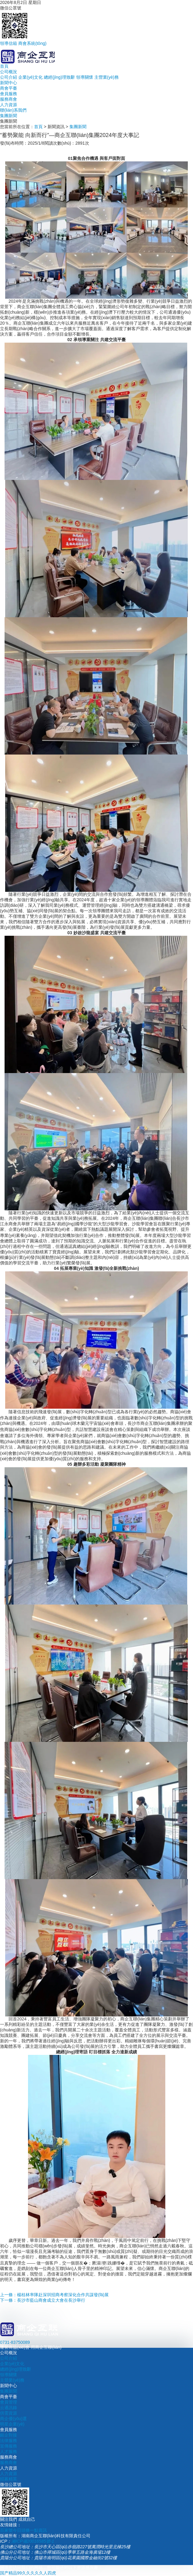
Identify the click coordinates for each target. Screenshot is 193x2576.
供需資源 (8, 2413)
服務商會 (8, 99)
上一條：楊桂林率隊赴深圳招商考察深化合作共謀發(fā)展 (54, 2294)
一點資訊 (38, 2530)
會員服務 (8, 93)
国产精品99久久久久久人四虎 (28, 2573)
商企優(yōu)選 (13, 2418)
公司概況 (8, 71)
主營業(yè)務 (106, 77)
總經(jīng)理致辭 (59, 77)
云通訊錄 (8, 2407)
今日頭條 (21, 2530)
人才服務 (8, 2451)
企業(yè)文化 (30, 77)
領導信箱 (8, 43)
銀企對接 (8, 2435)
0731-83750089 (15, 2342)
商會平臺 (8, 88)
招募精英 (8, 2479)
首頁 (4, 66)
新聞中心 (8, 82)
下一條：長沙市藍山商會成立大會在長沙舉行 (42, 2300)
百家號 (6, 2530)
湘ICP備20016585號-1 (32, 2541)
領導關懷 (84, 77)
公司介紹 (8, 77)
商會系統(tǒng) (32, 43)
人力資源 (8, 104)
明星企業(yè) (12, 2424)
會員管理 (8, 2402)
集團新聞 (8, 115)
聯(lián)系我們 (13, 110)
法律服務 (8, 2440)
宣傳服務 (8, 2446)
